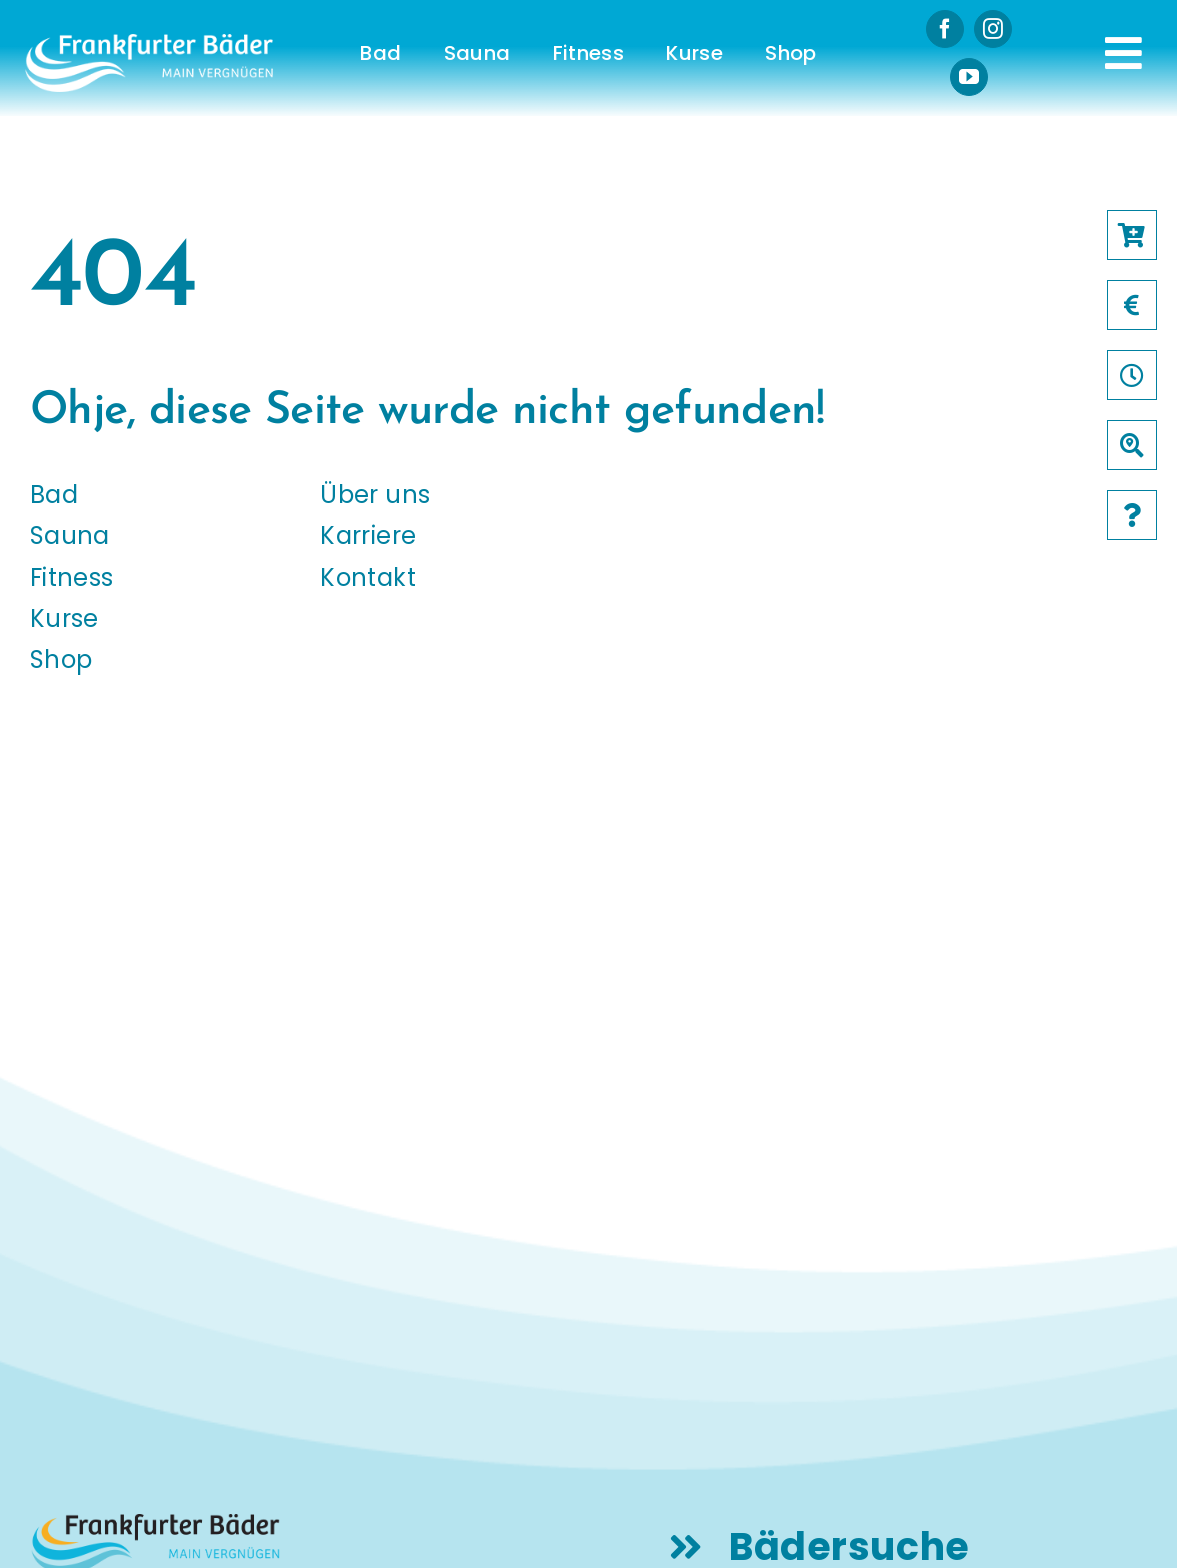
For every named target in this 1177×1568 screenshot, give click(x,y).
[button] (44, 1524)
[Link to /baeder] (1132, 445)
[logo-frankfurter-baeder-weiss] (149, 41)
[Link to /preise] (1132, 305)
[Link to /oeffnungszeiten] (1132, 375)
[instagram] (993, 29)
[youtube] (969, 77)
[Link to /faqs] (1132, 515)
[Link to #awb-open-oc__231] (1123, 53)
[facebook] (945, 29)
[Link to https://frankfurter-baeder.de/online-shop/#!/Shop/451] (1132, 235)
